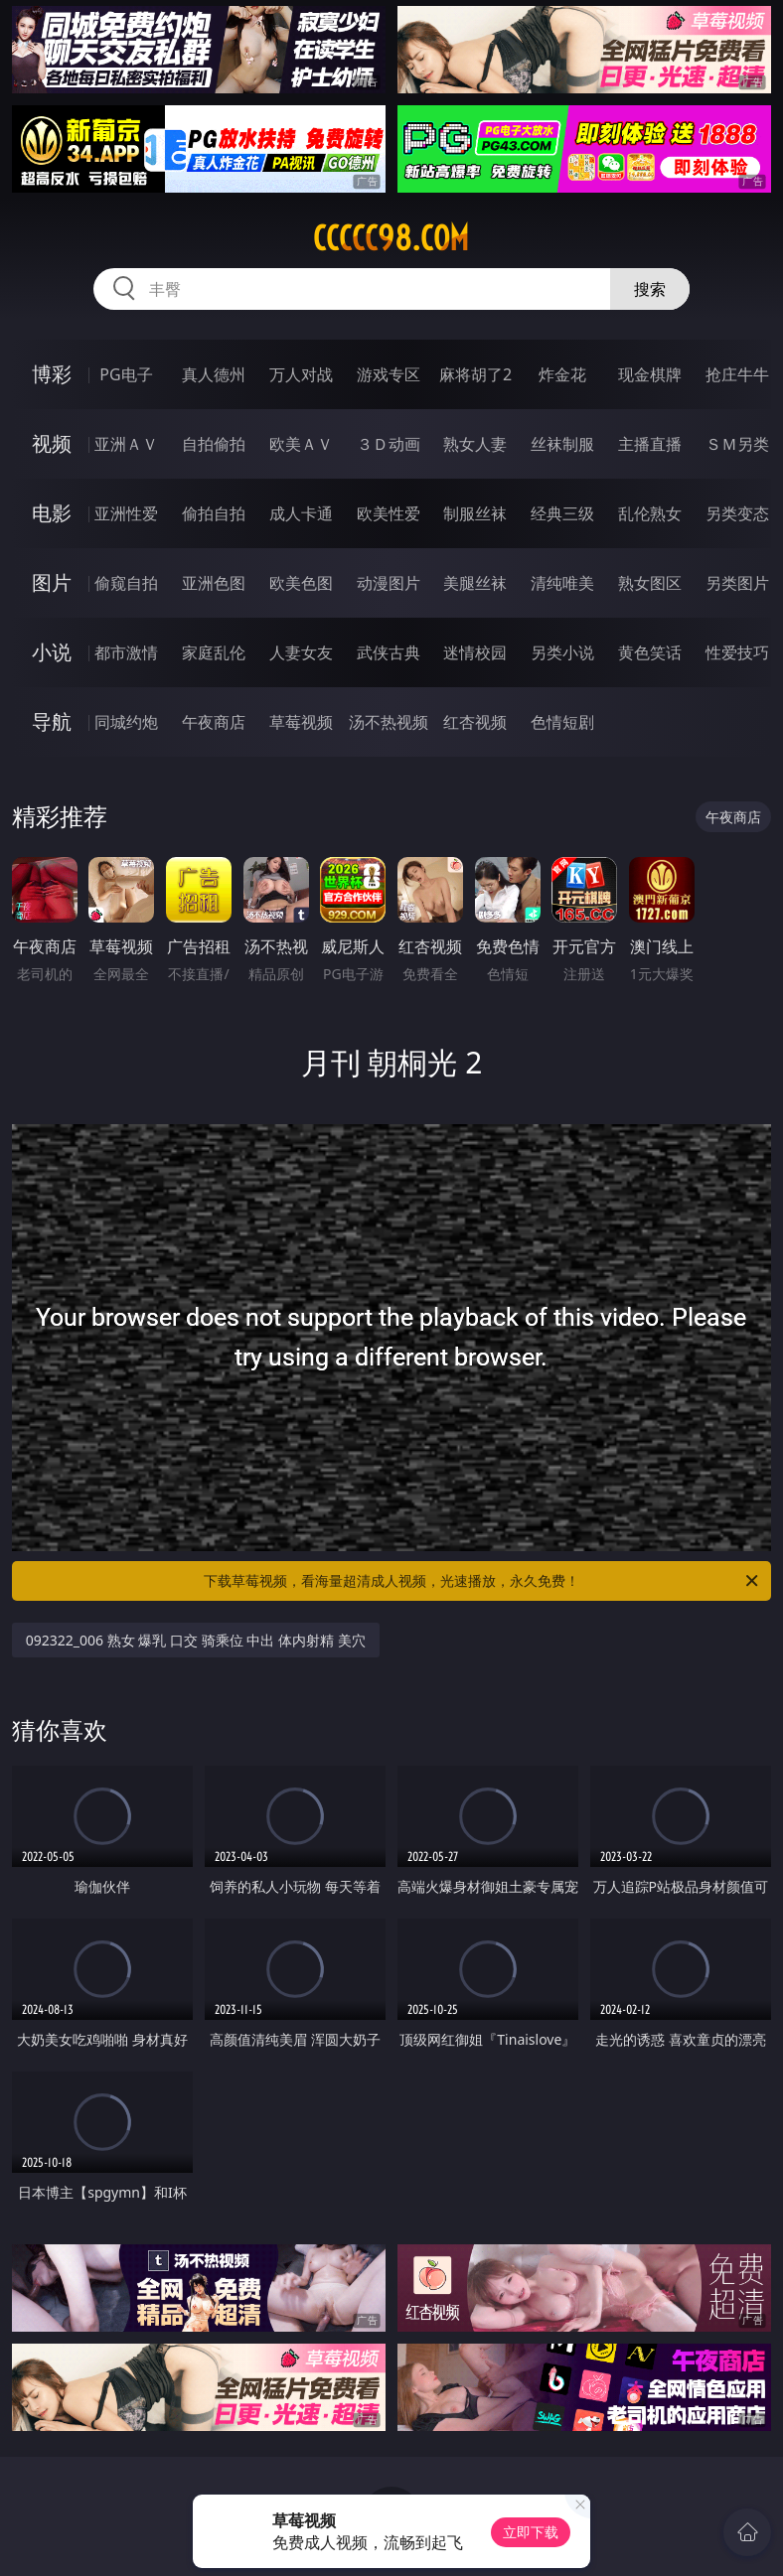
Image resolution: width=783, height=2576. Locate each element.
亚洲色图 (213, 583)
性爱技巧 (737, 652)
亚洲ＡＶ (126, 444)
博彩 (52, 373)
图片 (52, 582)
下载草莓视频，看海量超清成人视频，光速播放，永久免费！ (482, 1581)
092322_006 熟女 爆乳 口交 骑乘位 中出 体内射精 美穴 (196, 1640)
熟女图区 (650, 583)
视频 (52, 443)
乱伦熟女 (650, 513)
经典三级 (562, 513)
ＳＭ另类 (737, 444)
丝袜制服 (562, 444)
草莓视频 (301, 722)
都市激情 (126, 652)
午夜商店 (213, 722)
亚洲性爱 (126, 513)
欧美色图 (301, 583)
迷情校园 (475, 652)
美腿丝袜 (475, 583)
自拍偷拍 (213, 444)
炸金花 (562, 374)
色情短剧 (562, 722)
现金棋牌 (650, 374)
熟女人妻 (475, 444)
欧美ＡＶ (301, 444)
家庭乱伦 (213, 652)
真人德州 (213, 374)
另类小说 (562, 652)
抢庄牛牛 (737, 374)
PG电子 (125, 374)
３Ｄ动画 (388, 444)
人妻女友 (301, 652)
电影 (52, 513)
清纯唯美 (562, 583)
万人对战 (301, 374)
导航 (52, 721)
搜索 (650, 289)
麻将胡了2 (475, 374)
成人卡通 (301, 513)
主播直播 (650, 444)
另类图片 (737, 583)
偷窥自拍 (126, 583)
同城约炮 (126, 722)
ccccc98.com (391, 238)
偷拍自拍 (213, 513)
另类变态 (737, 513)
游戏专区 (388, 374)
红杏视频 (475, 722)
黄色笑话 (650, 652)
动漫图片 (388, 583)
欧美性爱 (388, 513)
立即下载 (530, 2531)
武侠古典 (388, 652)
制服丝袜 (475, 513)
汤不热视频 (388, 722)
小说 (52, 652)
